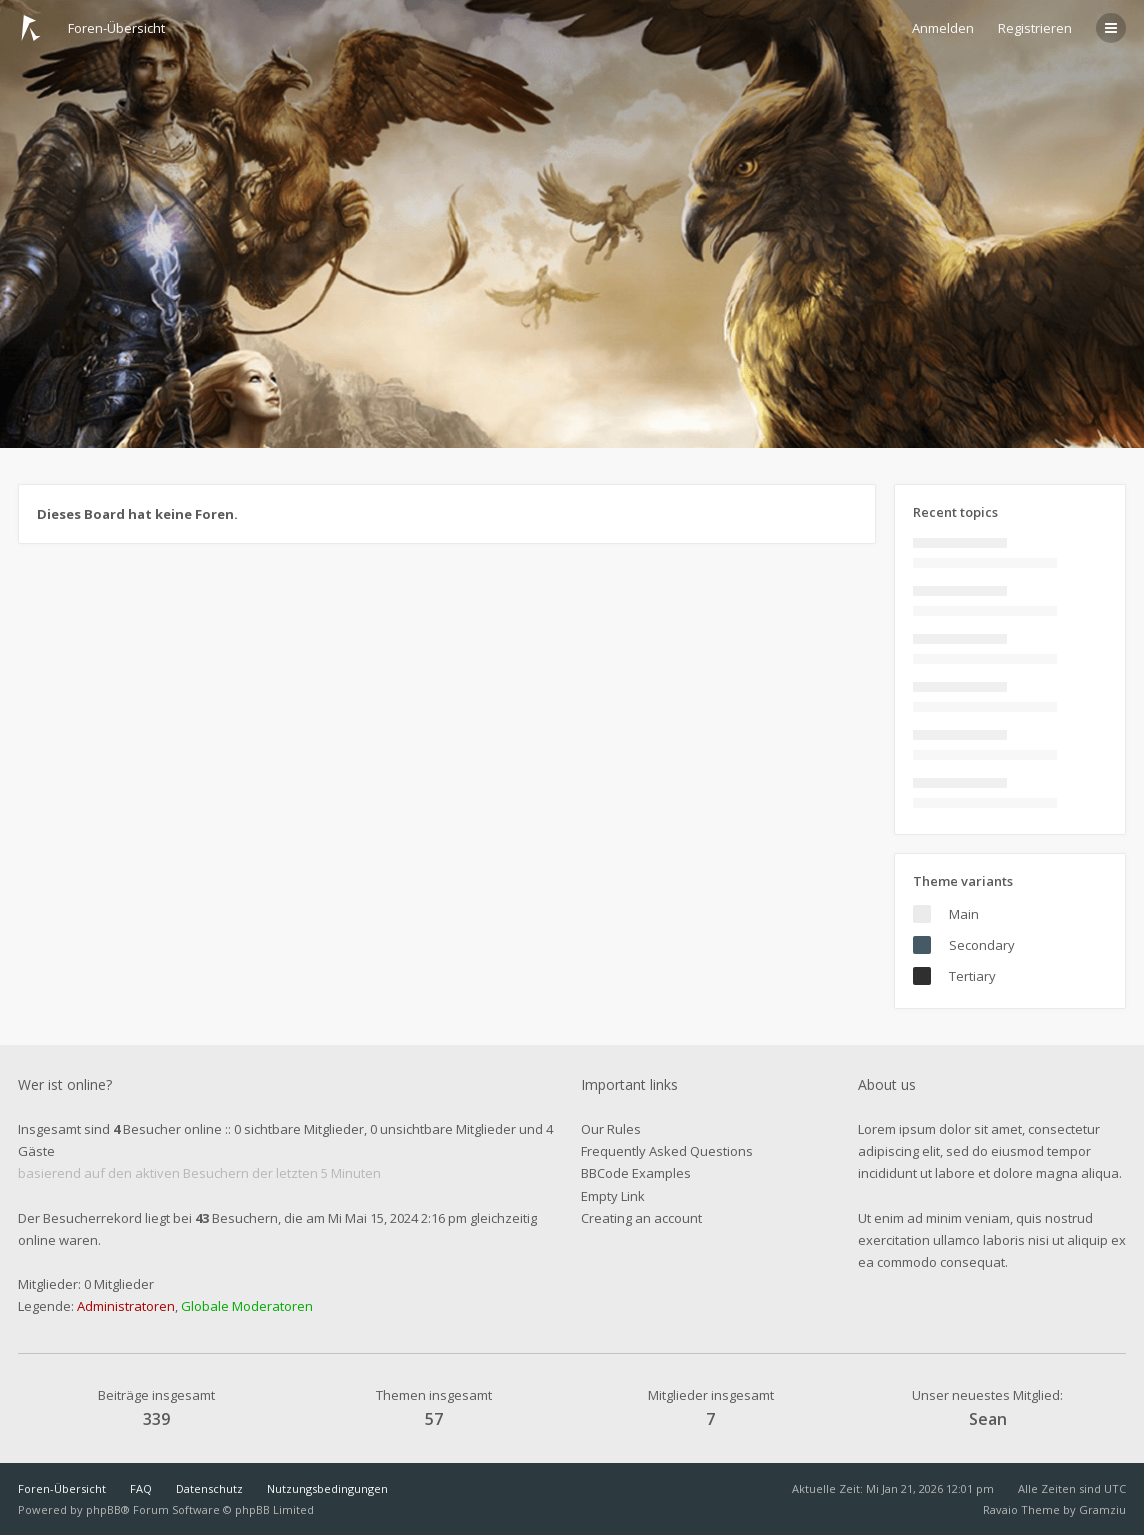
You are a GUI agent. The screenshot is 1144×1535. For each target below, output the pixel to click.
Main (964, 914)
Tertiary (972, 976)
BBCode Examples (636, 1173)
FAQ (141, 1488)
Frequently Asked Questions (667, 1151)
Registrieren (1035, 28)
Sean (988, 1419)
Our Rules (611, 1129)
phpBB (103, 1509)
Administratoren (126, 1306)
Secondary (982, 945)
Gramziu (1102, 1509)
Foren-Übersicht (62, 1488)
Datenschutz (209, 1488)
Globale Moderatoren (247, 1306)
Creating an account (641, 1218)
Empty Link (613, 1196)
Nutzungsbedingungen (327, 1488)
